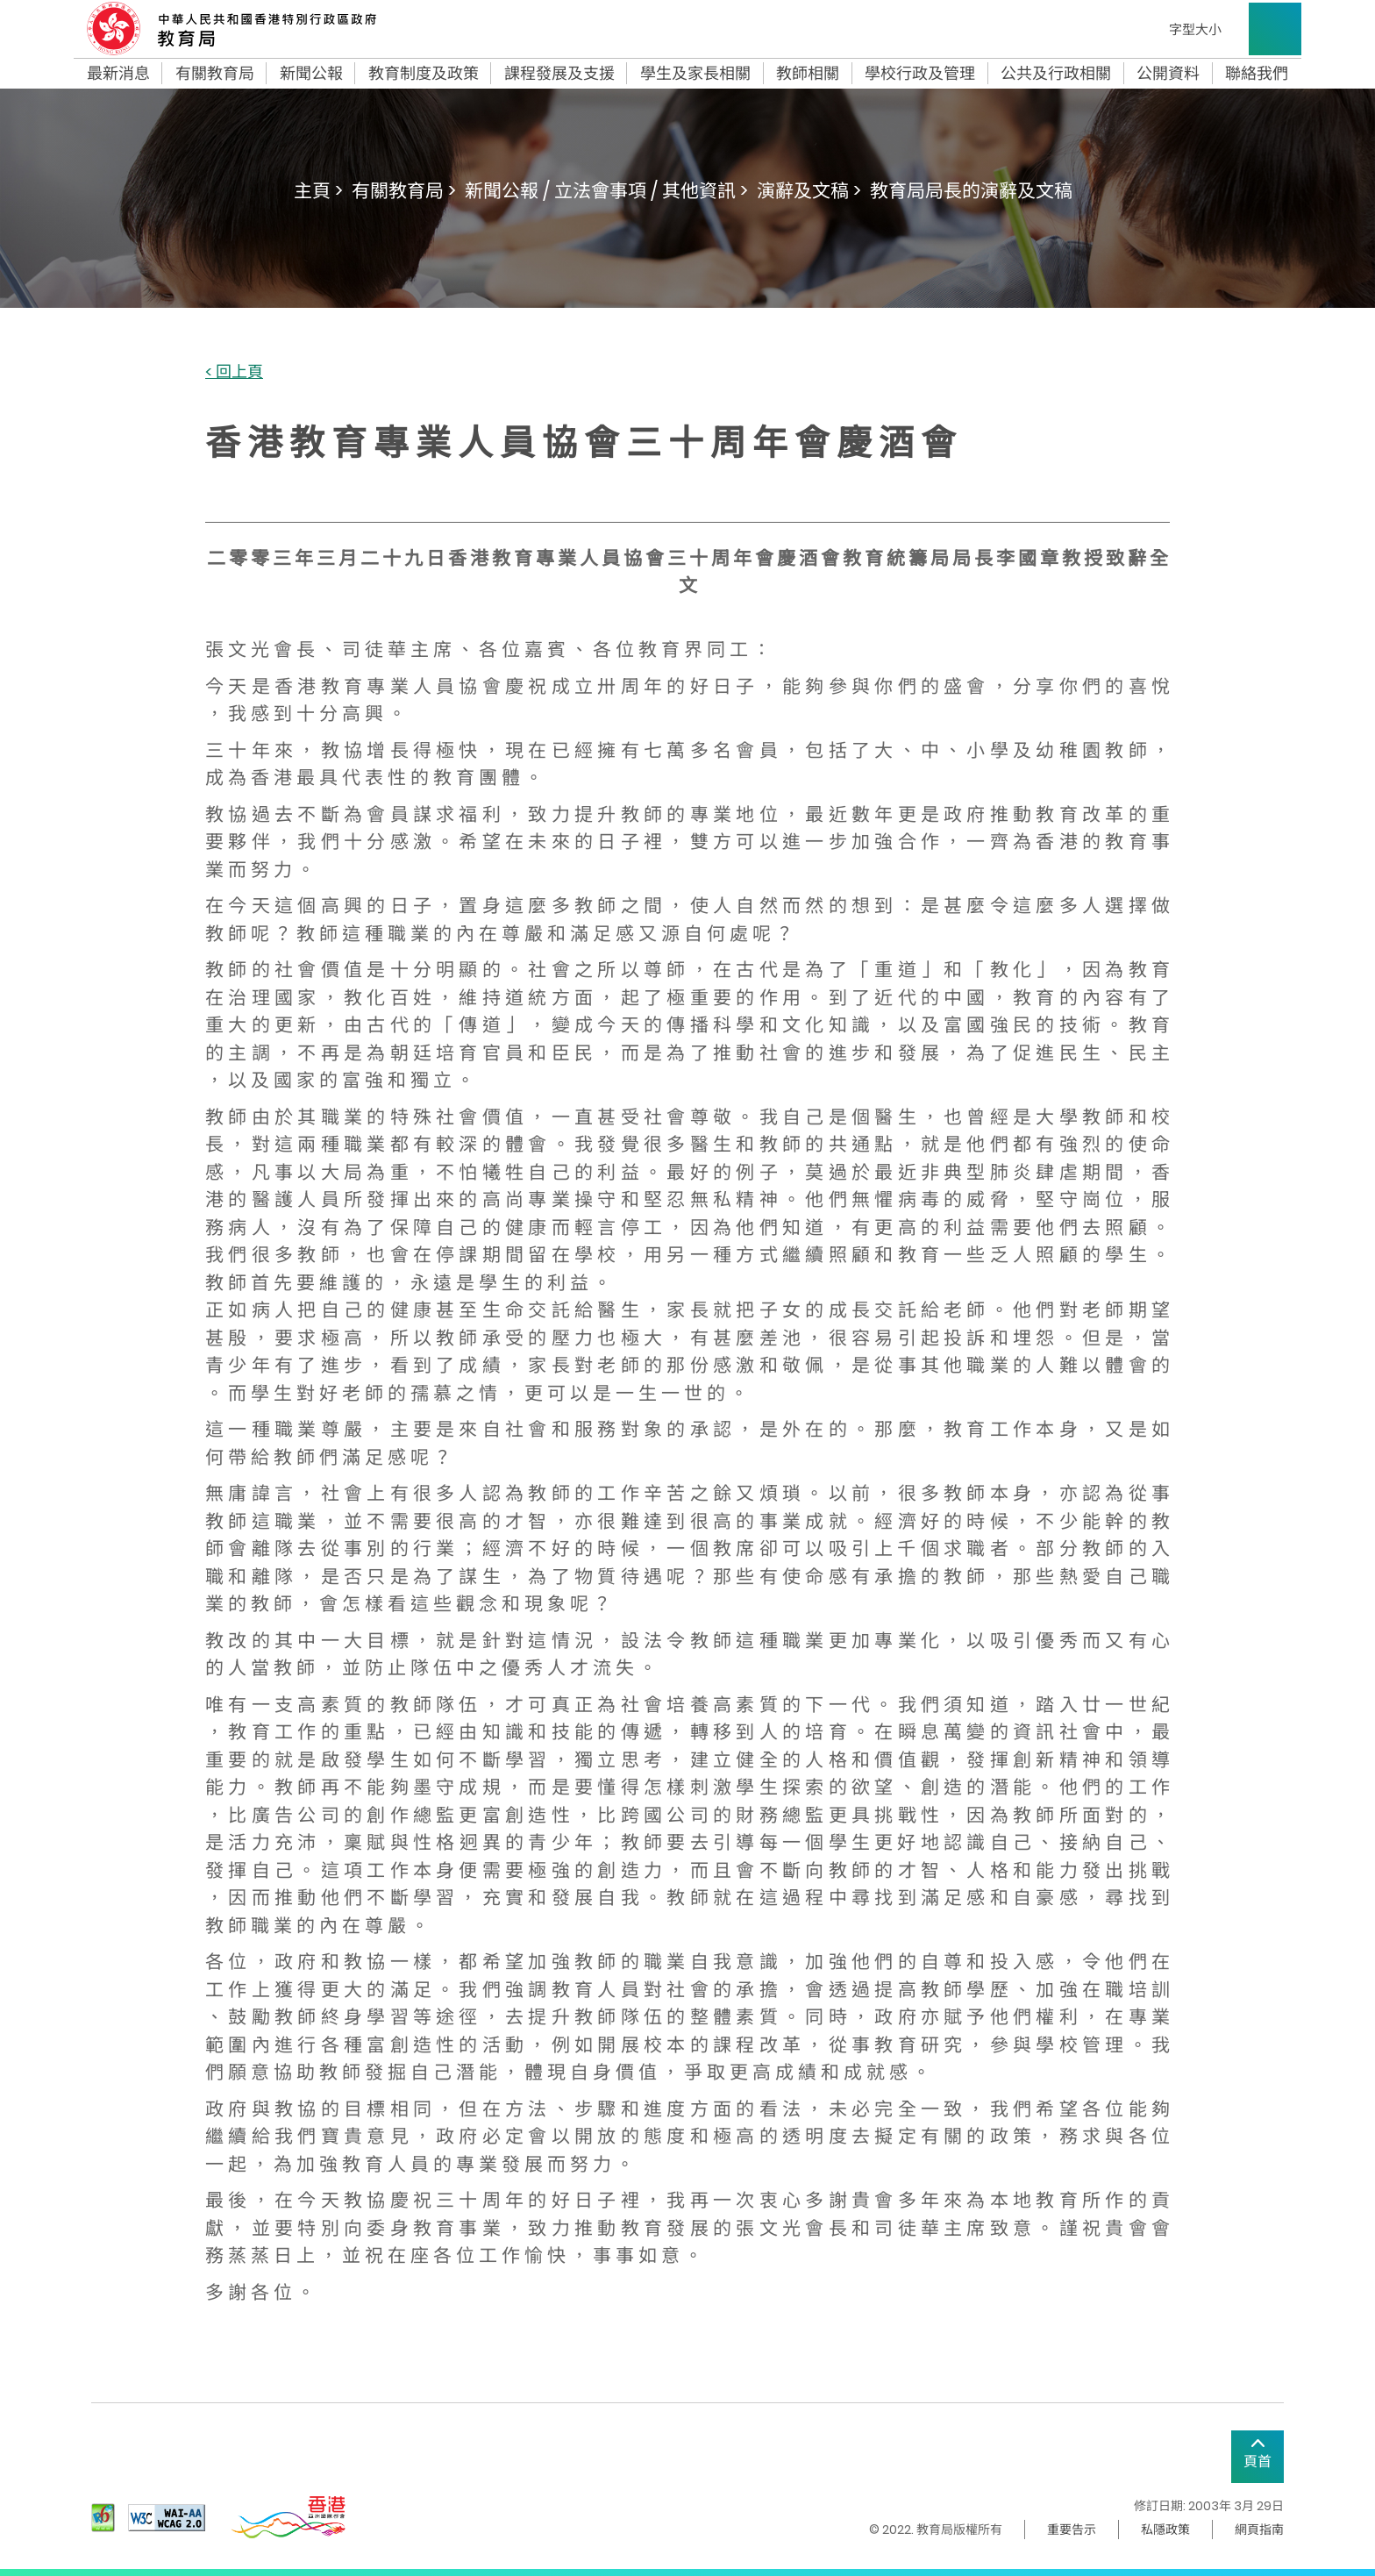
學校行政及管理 (920, 74)
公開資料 (1168, 74)
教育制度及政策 (423, 74)
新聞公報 (311, 74)
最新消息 (118, 74)
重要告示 (1071, 2529)
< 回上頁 (234, 372)
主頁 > (318, 190)
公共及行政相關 (1056, 74)
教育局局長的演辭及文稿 (971, 190)
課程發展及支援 (559, 74)
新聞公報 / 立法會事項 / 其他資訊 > (606, 190)
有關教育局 (214, 74)
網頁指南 (1259, 2529)
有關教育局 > (404, 190)
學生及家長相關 (695, 74)
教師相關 (807, 74)
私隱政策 (1165, 2529)
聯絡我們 (1256, 74)
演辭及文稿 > (809, 190)
